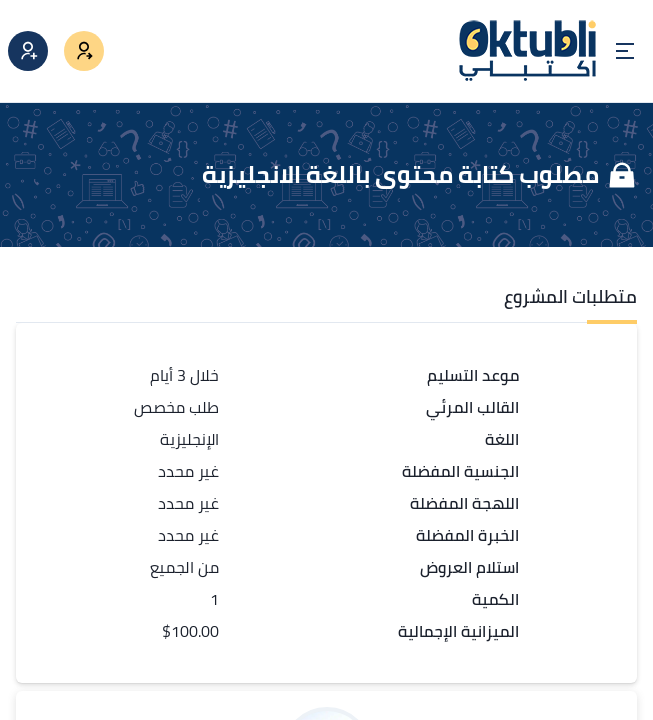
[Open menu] (625, 51)
